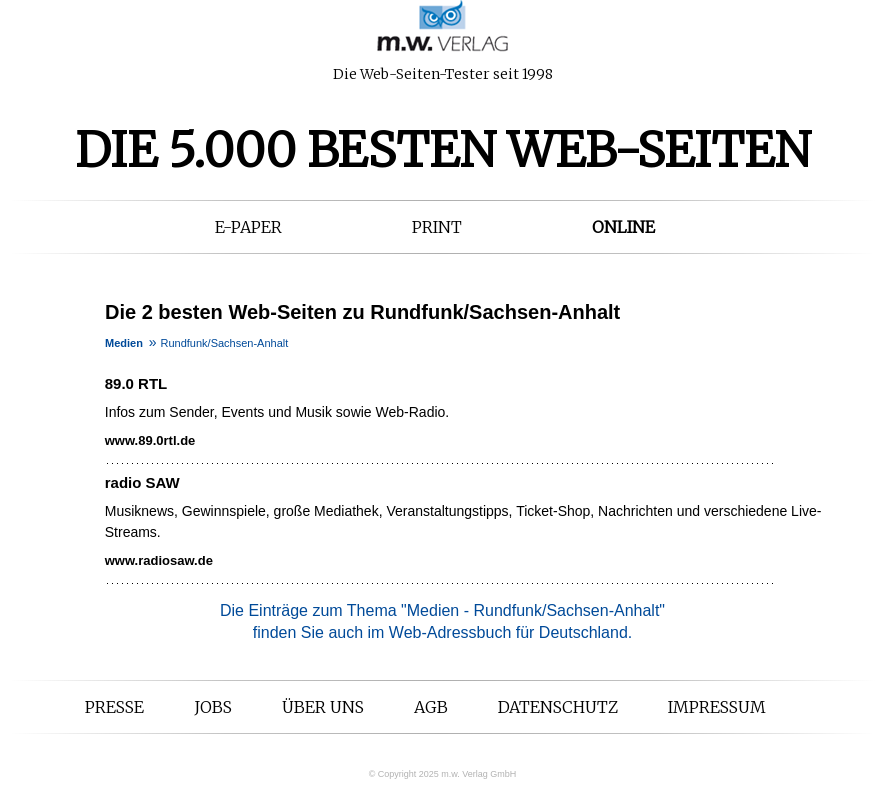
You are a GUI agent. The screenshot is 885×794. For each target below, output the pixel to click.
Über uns (323, 707)
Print (437, 227)
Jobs (213, 707)
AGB (431, 707)
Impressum (717, 707)
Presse (114, 707)
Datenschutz (558, 707)
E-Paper (248, 227)
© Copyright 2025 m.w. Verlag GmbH (443, 774)
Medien (124, 343)
